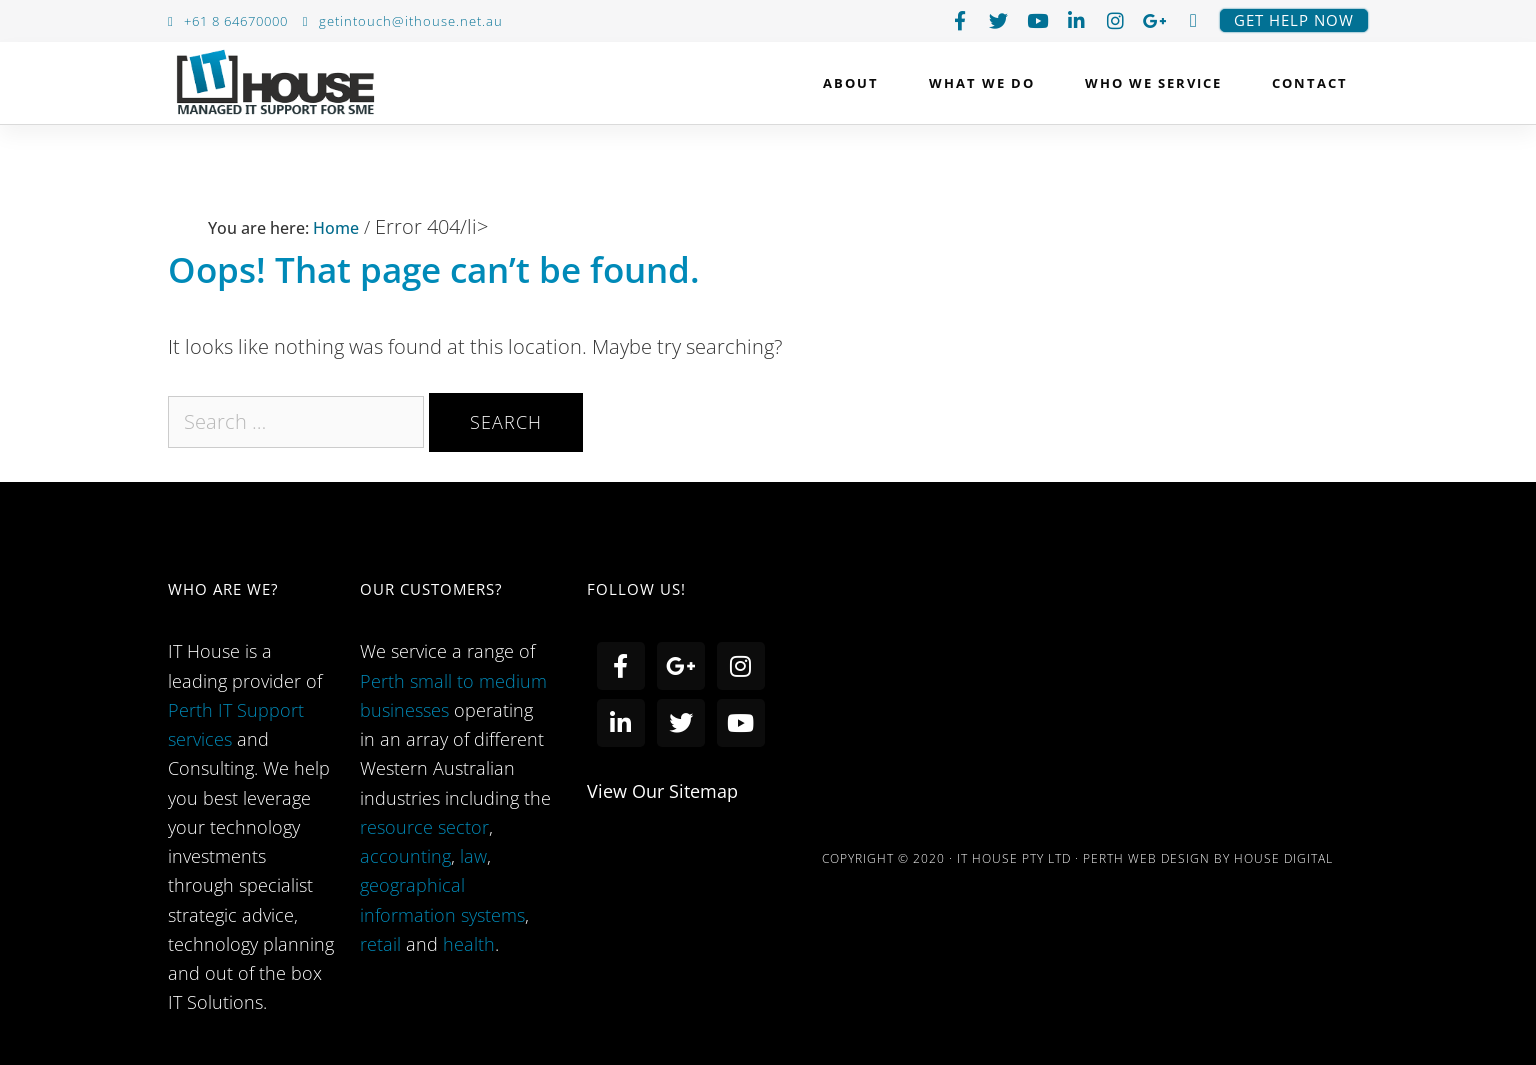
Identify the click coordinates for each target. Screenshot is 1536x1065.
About (856, 83)
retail (383, 944)
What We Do (987, 83)
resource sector (424, 827)
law (473, 856)
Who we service (1158, 83)
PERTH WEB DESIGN (1146, 858)
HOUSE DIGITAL (1283, 858)
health (469, 944)
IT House (275, 87)
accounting (405, 856)
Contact (1310, 83)
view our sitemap (662, 791)
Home (334, 228)
